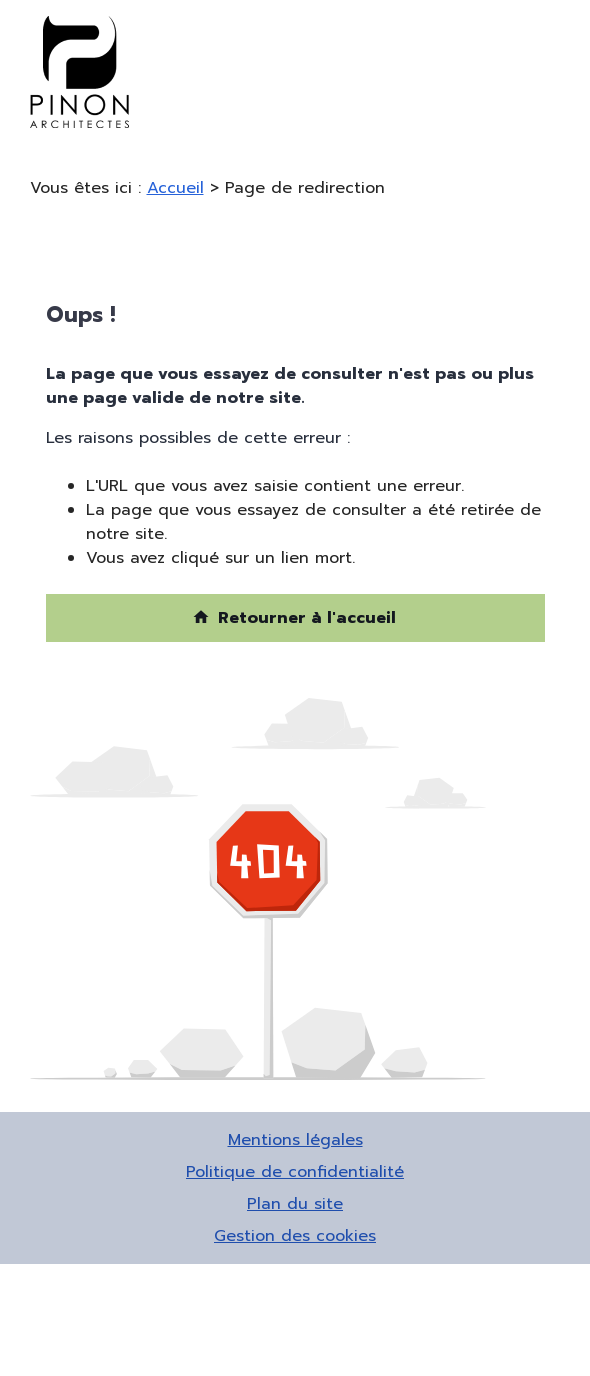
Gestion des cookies (295, 1236)
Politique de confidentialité (295, 1172)
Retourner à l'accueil (294, 618)
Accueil (175, 188)
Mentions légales (295, 1140)
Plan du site (295, 1204)
